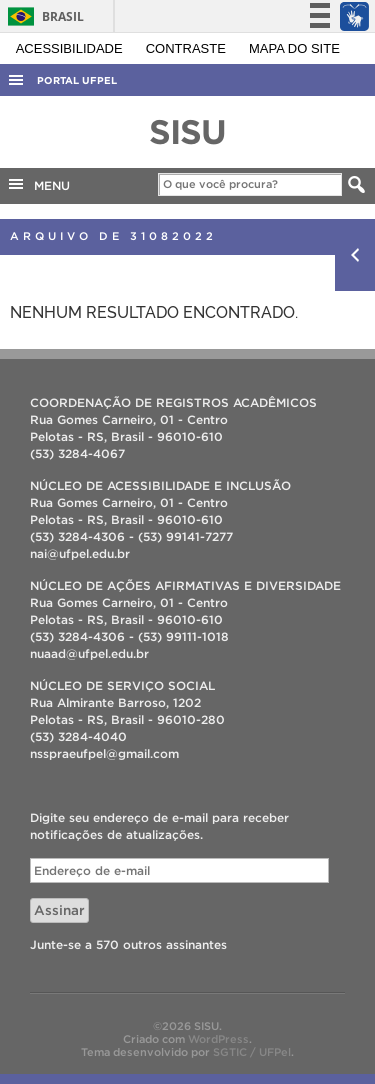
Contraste (188, 48)
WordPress (218, 1039)
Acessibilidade (71, 48)
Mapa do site (294, 48)
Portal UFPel (77, 80)
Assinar (59, 910)
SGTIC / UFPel (252, 1052)
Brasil (42, 16)
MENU (38, 184)
